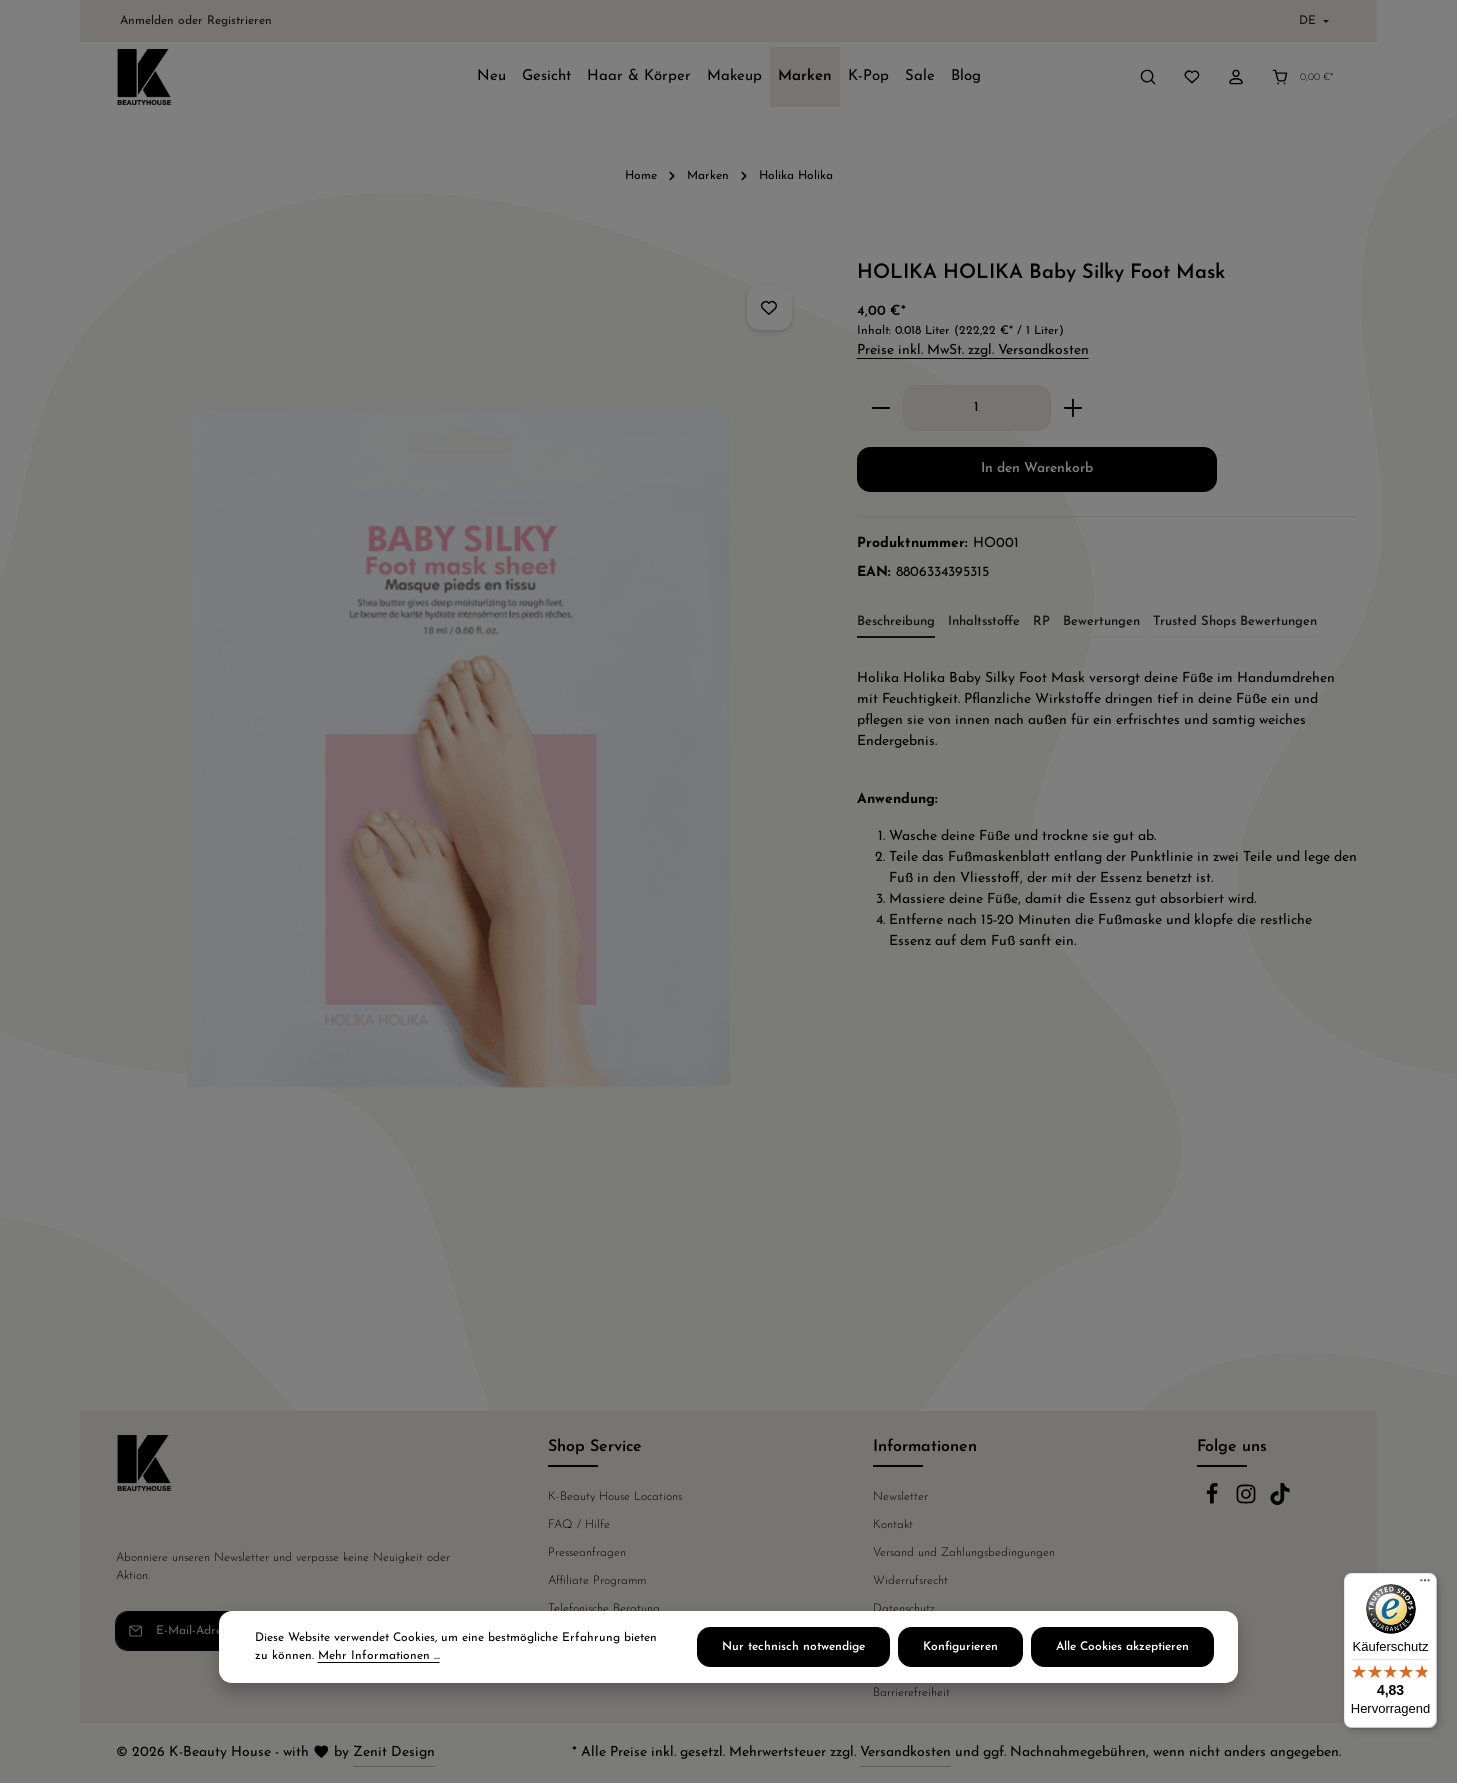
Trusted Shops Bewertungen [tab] (1235, 621)
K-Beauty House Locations (615, 1497)
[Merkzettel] (1192, 77)
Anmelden (147, 21)
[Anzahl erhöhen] (1073, 408)
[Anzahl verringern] (880, 408)
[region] (458, 746)
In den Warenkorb (1037, 468)
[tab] (896, 623)
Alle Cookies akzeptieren (1122, 1649)
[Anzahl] (977, 408)
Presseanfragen (587, 1553)
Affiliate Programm (597, 1581)
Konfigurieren (960, 1649)
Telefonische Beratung (604, 1609)
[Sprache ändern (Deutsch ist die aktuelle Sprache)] (1312, 21)
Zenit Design (394, 1752)
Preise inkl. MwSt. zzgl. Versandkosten (973, 350)
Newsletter (900, 1497)
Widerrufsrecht (910, 1581)
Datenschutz (904, 1609)
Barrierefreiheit (911, 1693)
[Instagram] (1248, 1502)
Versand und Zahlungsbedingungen (964, 1553)
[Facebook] (1214, 1502)
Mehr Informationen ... (379, 1658)
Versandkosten (905, 1752)
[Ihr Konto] (1236, 77)
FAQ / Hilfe (579, 1525)
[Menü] (1425, 1585)
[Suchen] (1148, 77)
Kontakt (893, 1525)
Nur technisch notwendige (793, 1649)
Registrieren (239, 21)
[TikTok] (1280, 1502)
